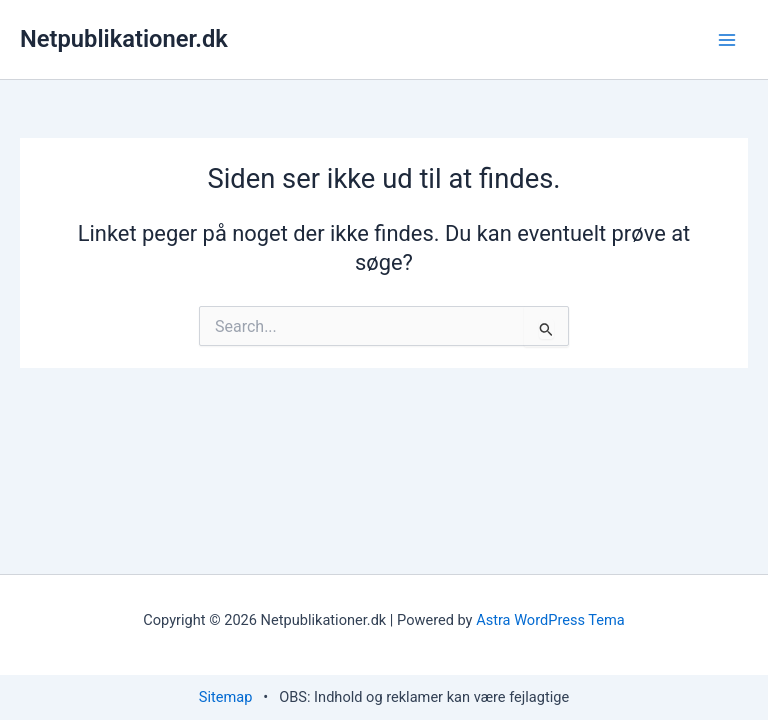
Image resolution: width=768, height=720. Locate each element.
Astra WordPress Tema (550, 620)
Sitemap (226, 697)
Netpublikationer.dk (124, 39)
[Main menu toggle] (727, 40)
